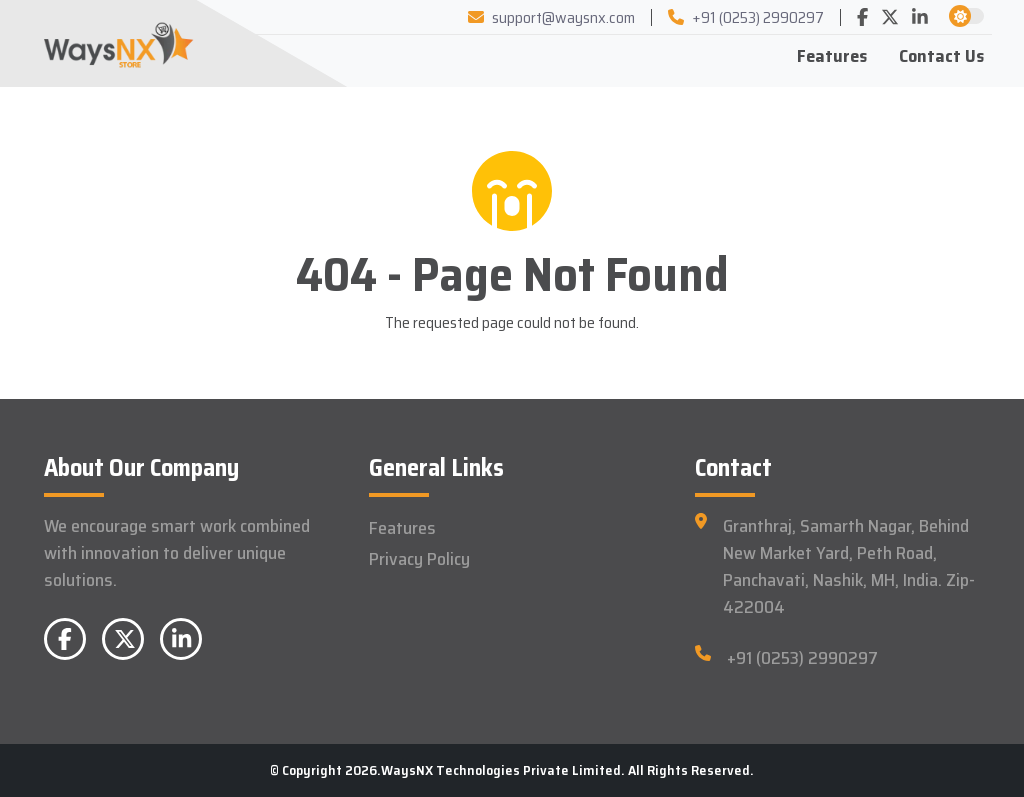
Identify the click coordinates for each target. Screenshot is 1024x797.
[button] (960, 16)
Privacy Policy (419, 559)
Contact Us (941, 56)
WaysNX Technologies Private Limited (501, 770)
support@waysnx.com (551, 17)
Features (832, 56)
